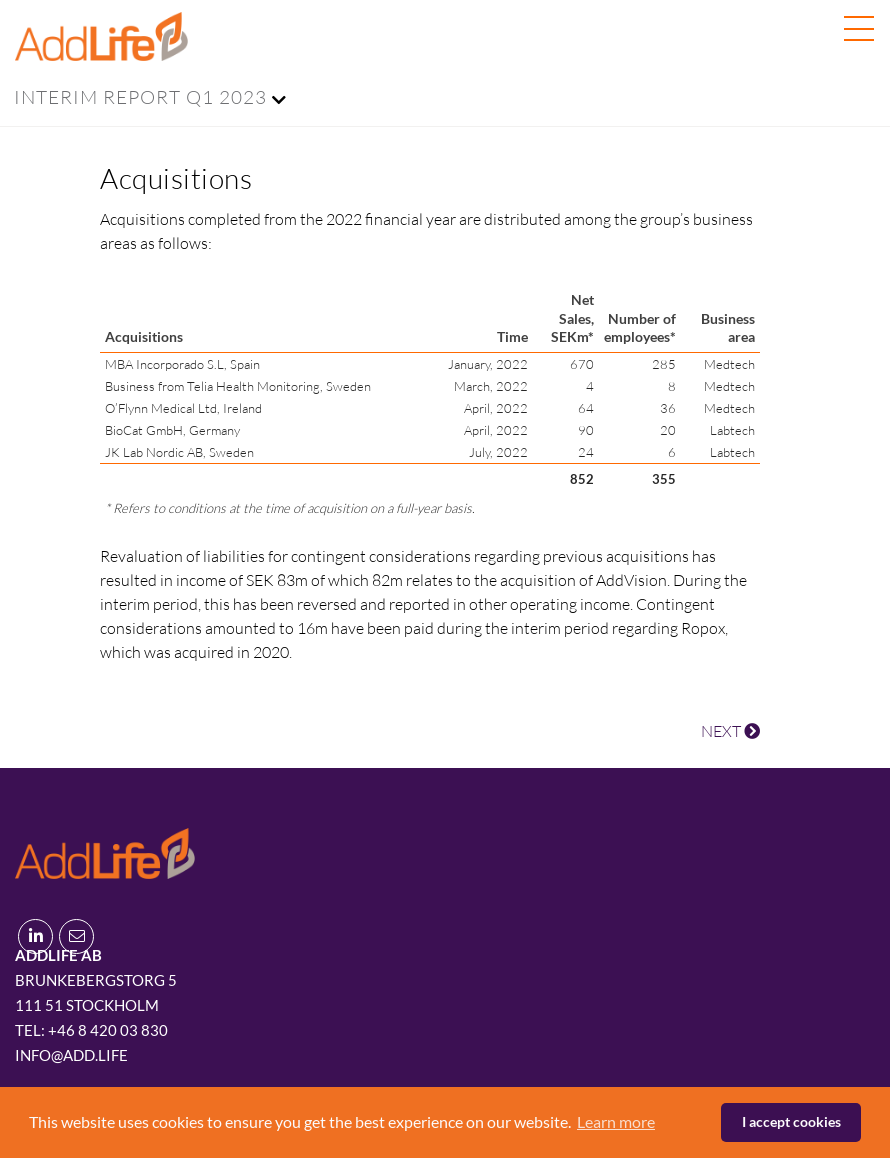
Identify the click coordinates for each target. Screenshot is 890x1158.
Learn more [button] (616, 1121)
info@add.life (71, 1055)
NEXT (730, 731)
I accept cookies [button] (791, 1121)
